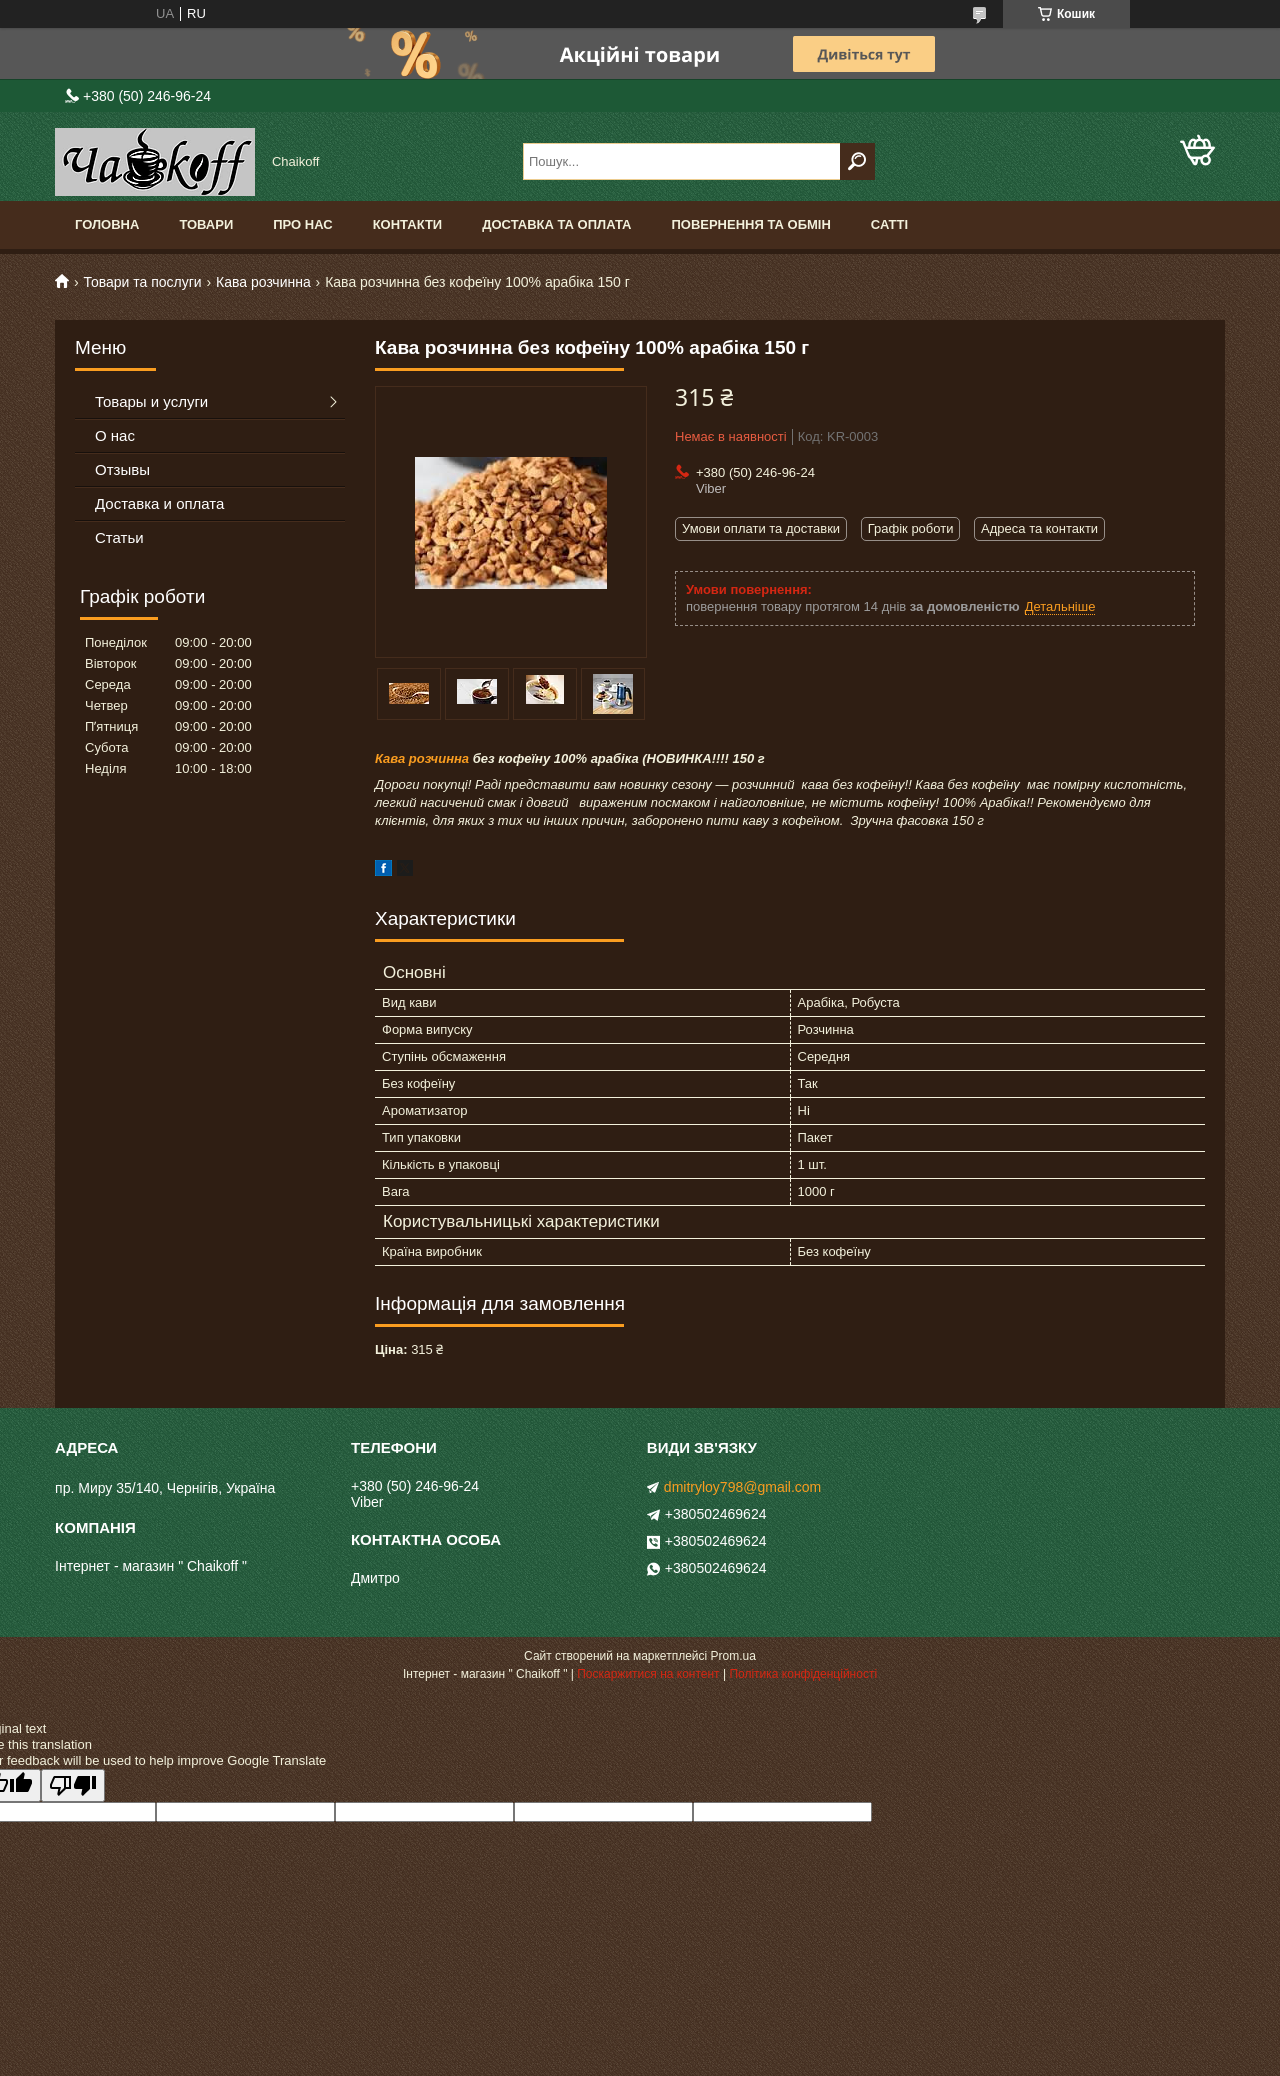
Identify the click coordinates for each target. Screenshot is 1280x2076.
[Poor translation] (73, 1785)
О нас (115, 435)
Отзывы (122, 469)
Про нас (302, 224)
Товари (206, 224)
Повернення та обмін (750, 224)
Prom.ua (733, 1656)
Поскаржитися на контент (648, 1674)
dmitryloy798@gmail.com (742, 1487)
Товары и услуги (151, 401)
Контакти (408, 224)
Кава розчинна (263, 282)
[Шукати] (857, 161)
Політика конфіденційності (803, 1674)
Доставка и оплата (159, 503)
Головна (107, 224)
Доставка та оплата (556, 224)
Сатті (889, 224)
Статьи (119, 537)
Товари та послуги (142, 282)
